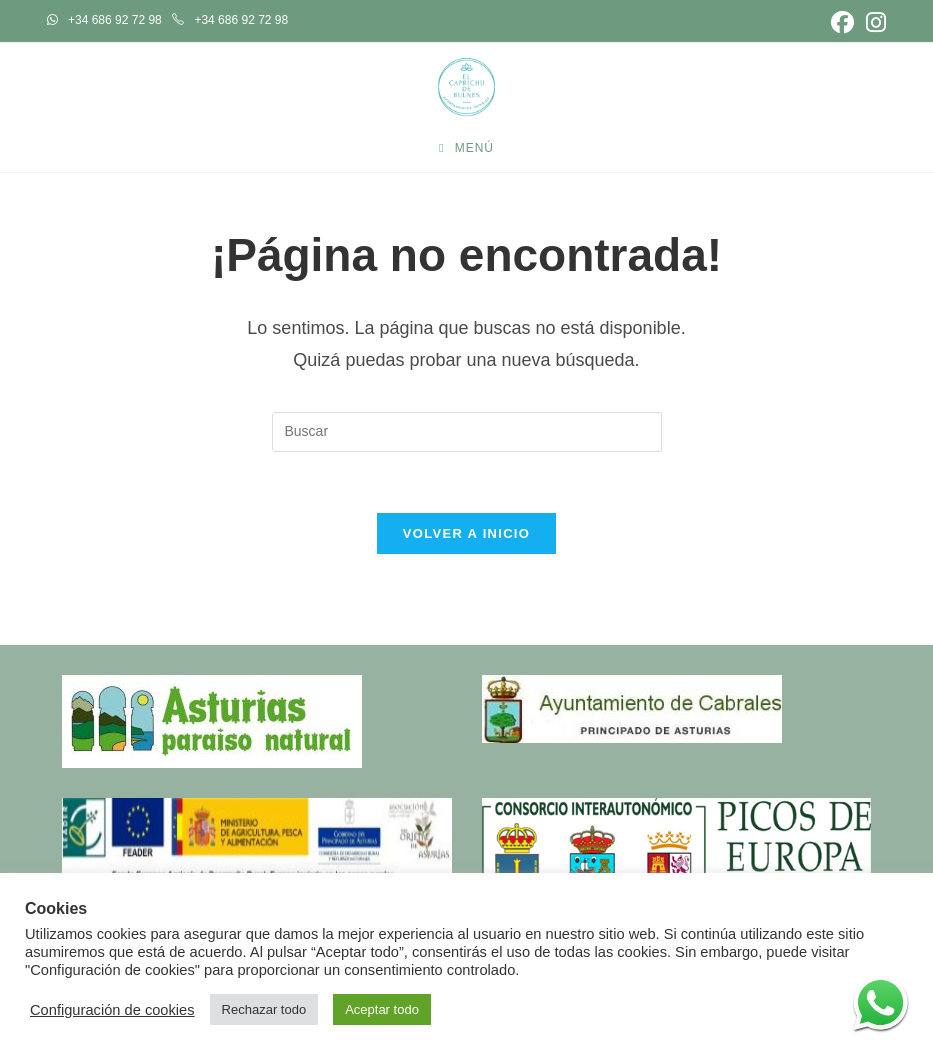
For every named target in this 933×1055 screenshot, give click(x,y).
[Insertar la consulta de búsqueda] (467, 432)
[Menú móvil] (466, 148)
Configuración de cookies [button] (112, 1010)
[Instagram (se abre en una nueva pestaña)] (873, 22)
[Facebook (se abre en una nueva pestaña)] (842, 22)
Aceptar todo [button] (382, 1009)
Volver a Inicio (466, 533)
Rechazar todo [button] (264, 1009)
